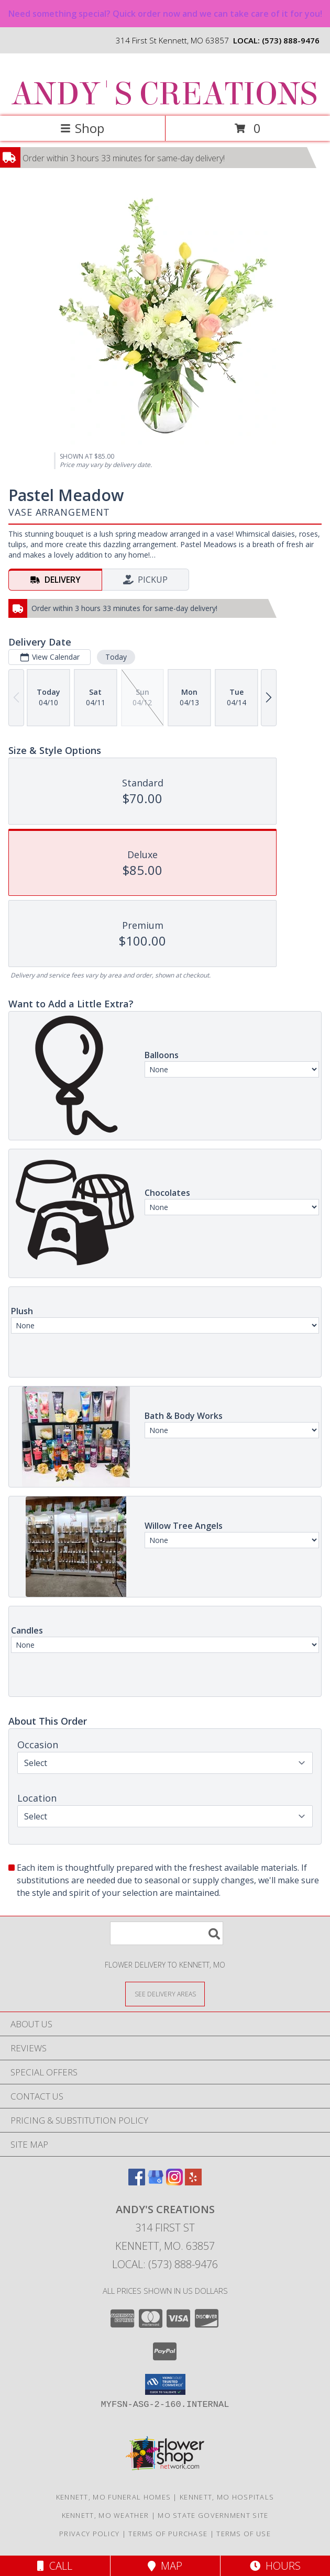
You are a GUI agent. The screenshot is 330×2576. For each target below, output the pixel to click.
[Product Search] (166, 1933)
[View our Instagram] (174, 2182)
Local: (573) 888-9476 (165, 2264)
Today (116, 657)
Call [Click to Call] (54, 2566)
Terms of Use (243, 2533)
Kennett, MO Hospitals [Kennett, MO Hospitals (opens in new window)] (227, 2497)
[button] (165, 2384)
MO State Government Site (213, 2515)
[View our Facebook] (136, 2182)
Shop (82, 128)
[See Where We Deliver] (165, 1993)
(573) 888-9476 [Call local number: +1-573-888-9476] (291, 40)
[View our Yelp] (193, 2182)
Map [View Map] (165, 2566)
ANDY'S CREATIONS (164, 94)
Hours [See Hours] (275, 2566)
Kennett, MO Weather (105, 2515)
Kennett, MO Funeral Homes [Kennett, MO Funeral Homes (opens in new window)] (113, 2497)
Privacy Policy (89, 2533)
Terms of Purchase (167, 2533)
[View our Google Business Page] (155, 2182)
